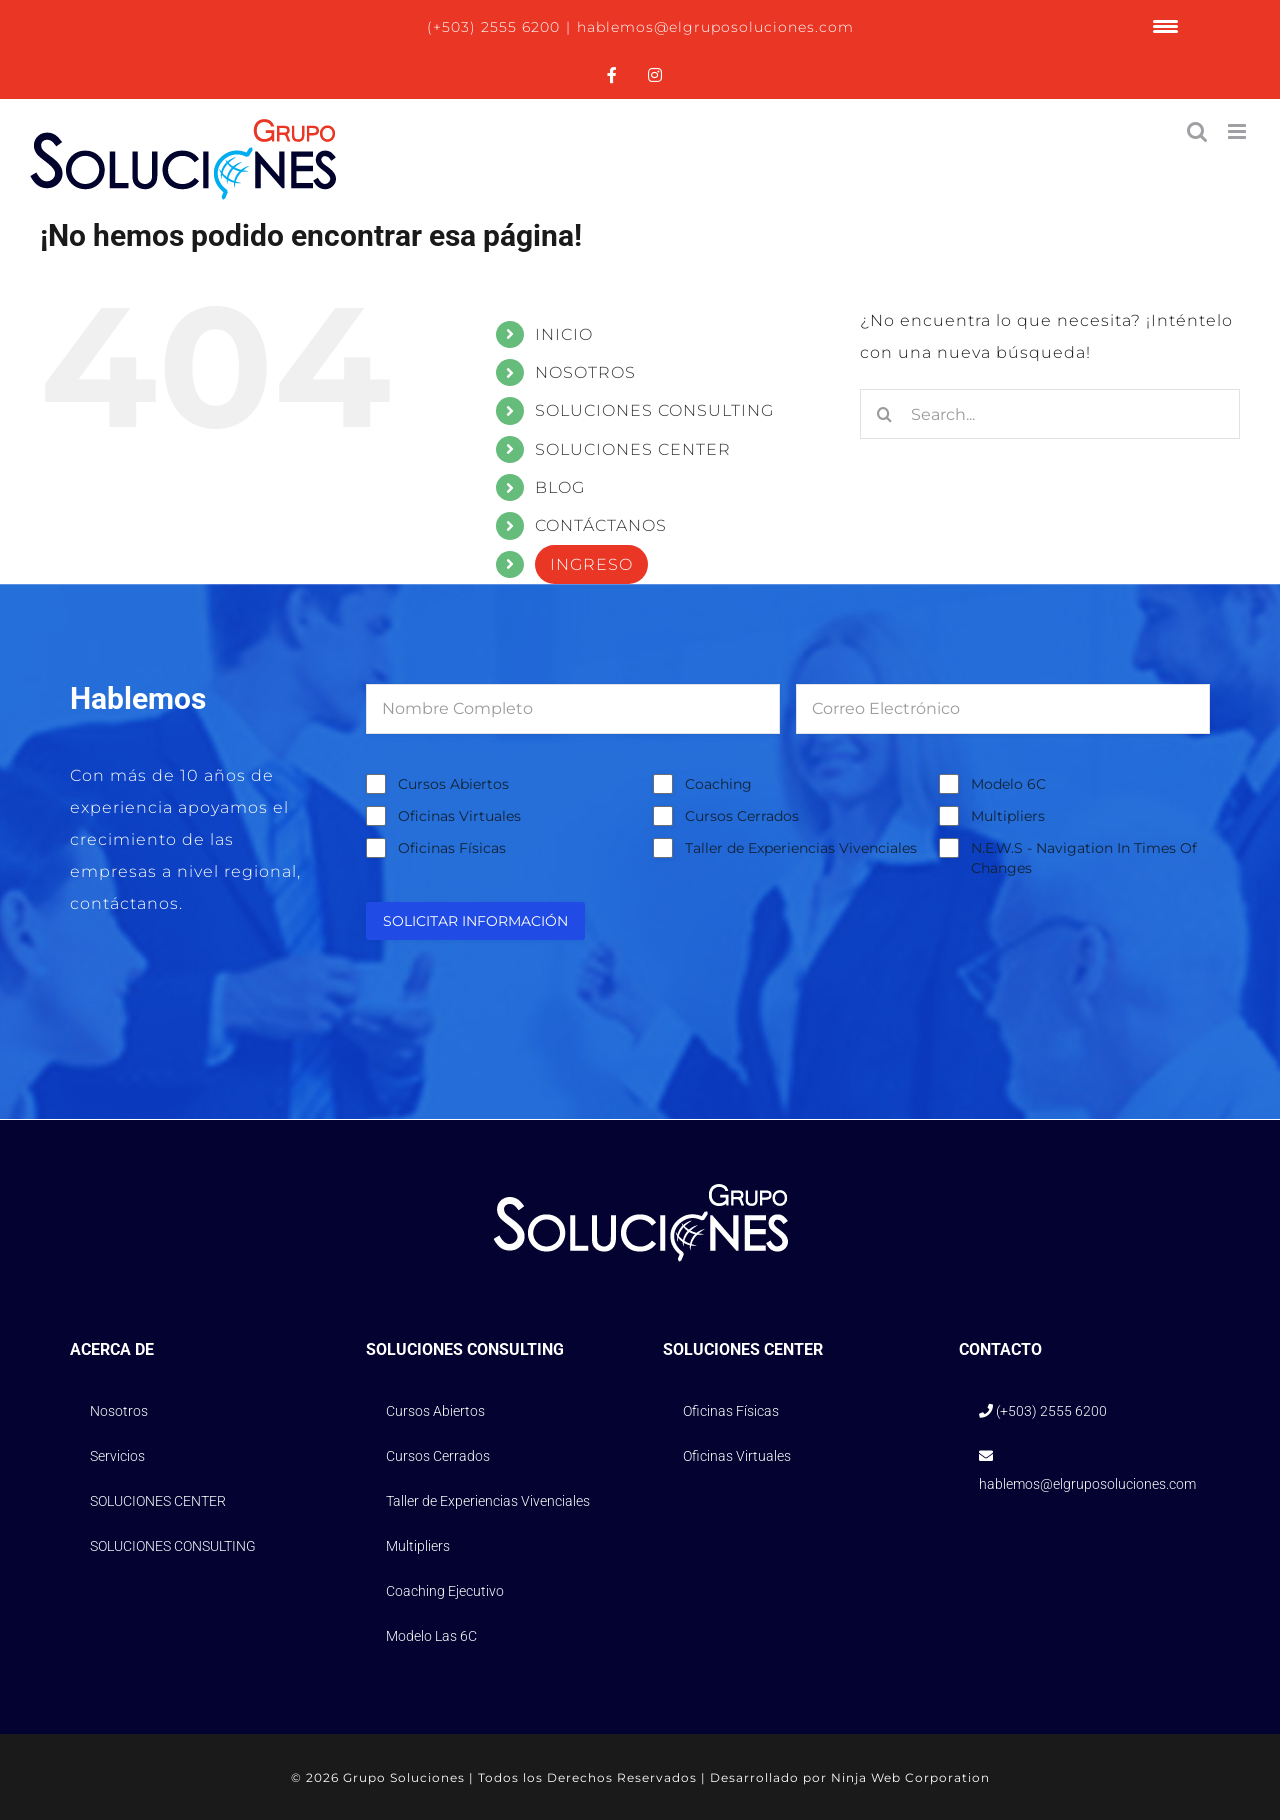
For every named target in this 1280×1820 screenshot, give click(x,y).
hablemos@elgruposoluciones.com (715, 27)
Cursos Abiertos (453, 784)
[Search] (885, 414)
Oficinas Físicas (452, 848)
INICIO (564, 334)
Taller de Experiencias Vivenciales (801, 848)
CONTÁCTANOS (601, 525)
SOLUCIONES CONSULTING (654, 410)
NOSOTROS (585, 372)
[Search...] (1050, 414)
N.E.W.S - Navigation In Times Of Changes (1084, 858)
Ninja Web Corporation (910, 1777)
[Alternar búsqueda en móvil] (1197, 131)
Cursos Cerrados (742, 816)
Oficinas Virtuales (459, 816)
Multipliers (1008, 816)
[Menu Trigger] (1165, 26)
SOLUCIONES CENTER (633, 449)
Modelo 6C (1008, 784)
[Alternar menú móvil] (1239, 131)
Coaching (718, 784)
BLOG (560, 487)
